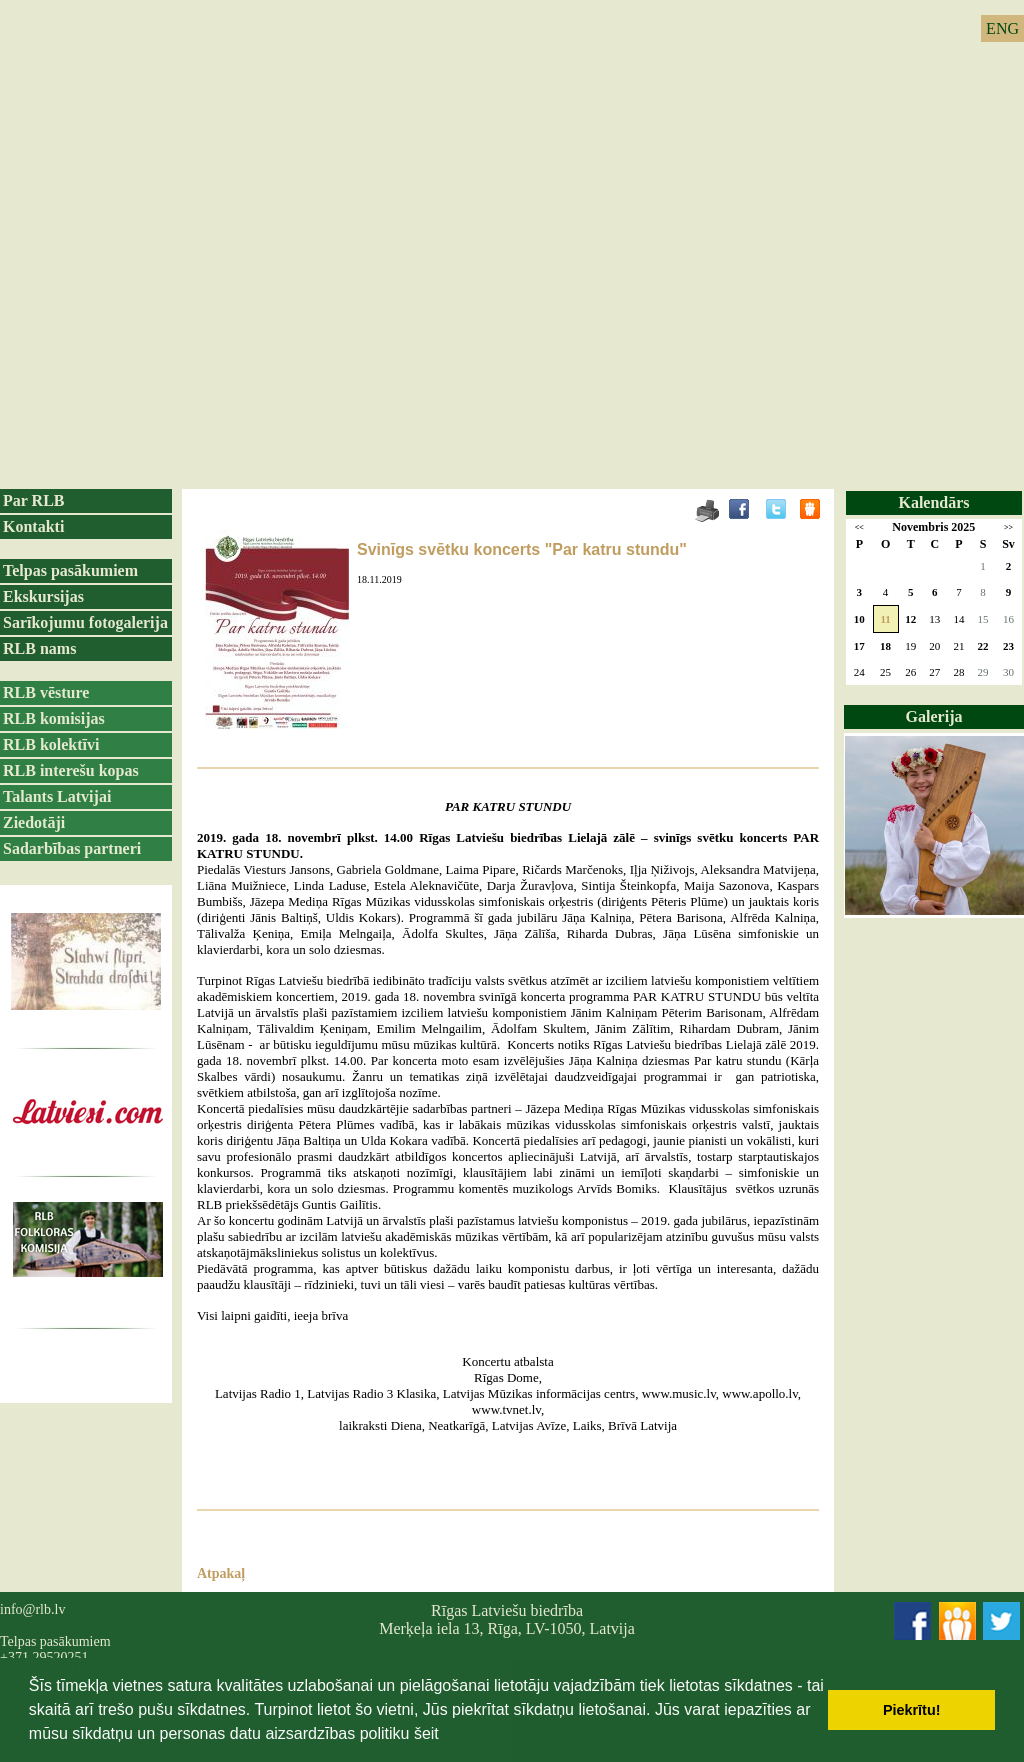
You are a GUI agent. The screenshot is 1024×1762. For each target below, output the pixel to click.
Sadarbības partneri (72, 848)
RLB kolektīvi (51, 744)
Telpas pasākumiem (70, 570)
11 (885, 619)
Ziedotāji (34, 822)
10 (859, 619)
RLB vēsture (46, 692)
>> (1008, 527)
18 (885, 646)
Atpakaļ (221, 1573)
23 (1008, 646)
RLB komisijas (54, 718)
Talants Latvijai (57, 796)
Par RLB (33, 500)
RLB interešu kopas (71, 770)
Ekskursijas (43, 596)
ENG (1002, 28)
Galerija (934, 716)
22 (983, 646)
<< (859, 527)
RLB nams (39, 648)
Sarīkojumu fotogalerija (85, 622)
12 (910, 619)
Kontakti (33, 526)
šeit (426, 1733)
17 (859, 646)
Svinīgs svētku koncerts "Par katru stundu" (522, 549)
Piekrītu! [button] (912, 1710)
